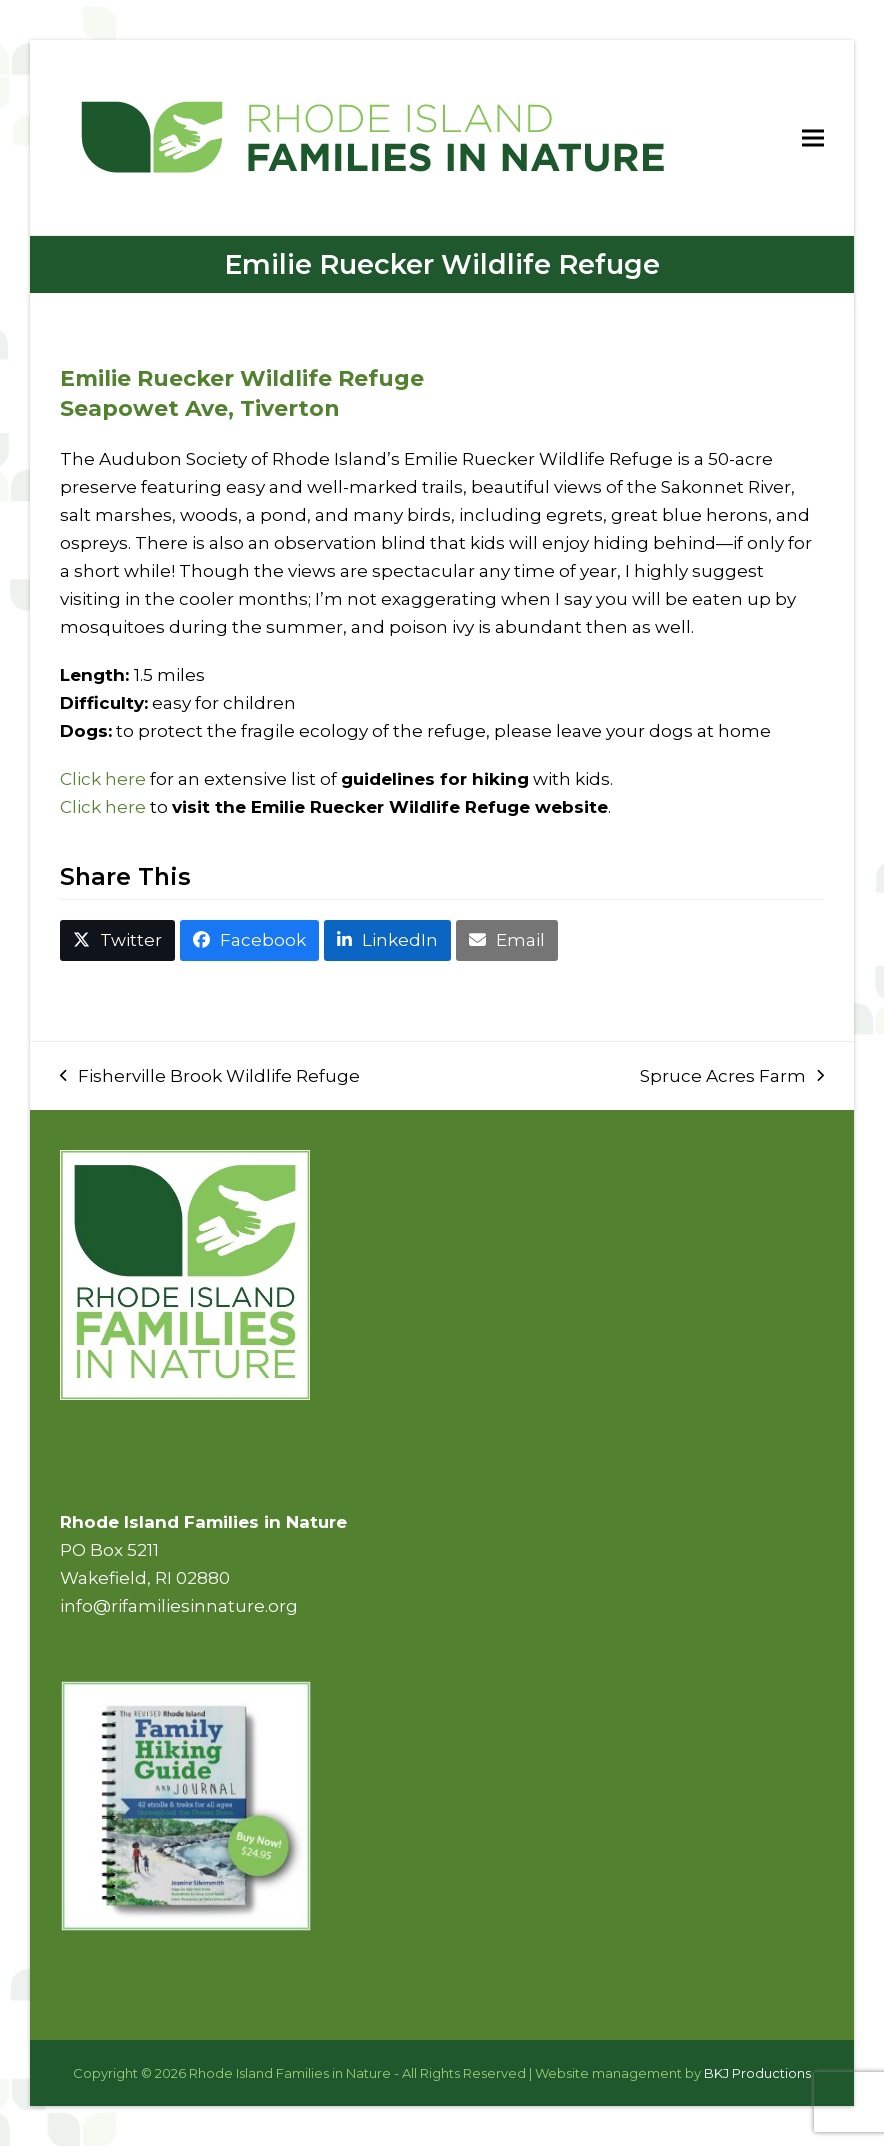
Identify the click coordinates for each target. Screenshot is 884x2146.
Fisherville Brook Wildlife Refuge (210, 1078)
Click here (103, 779)
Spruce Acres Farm (732, 1078)
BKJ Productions (757, 2073)
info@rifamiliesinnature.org (179, 1606)
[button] (813, 137)
